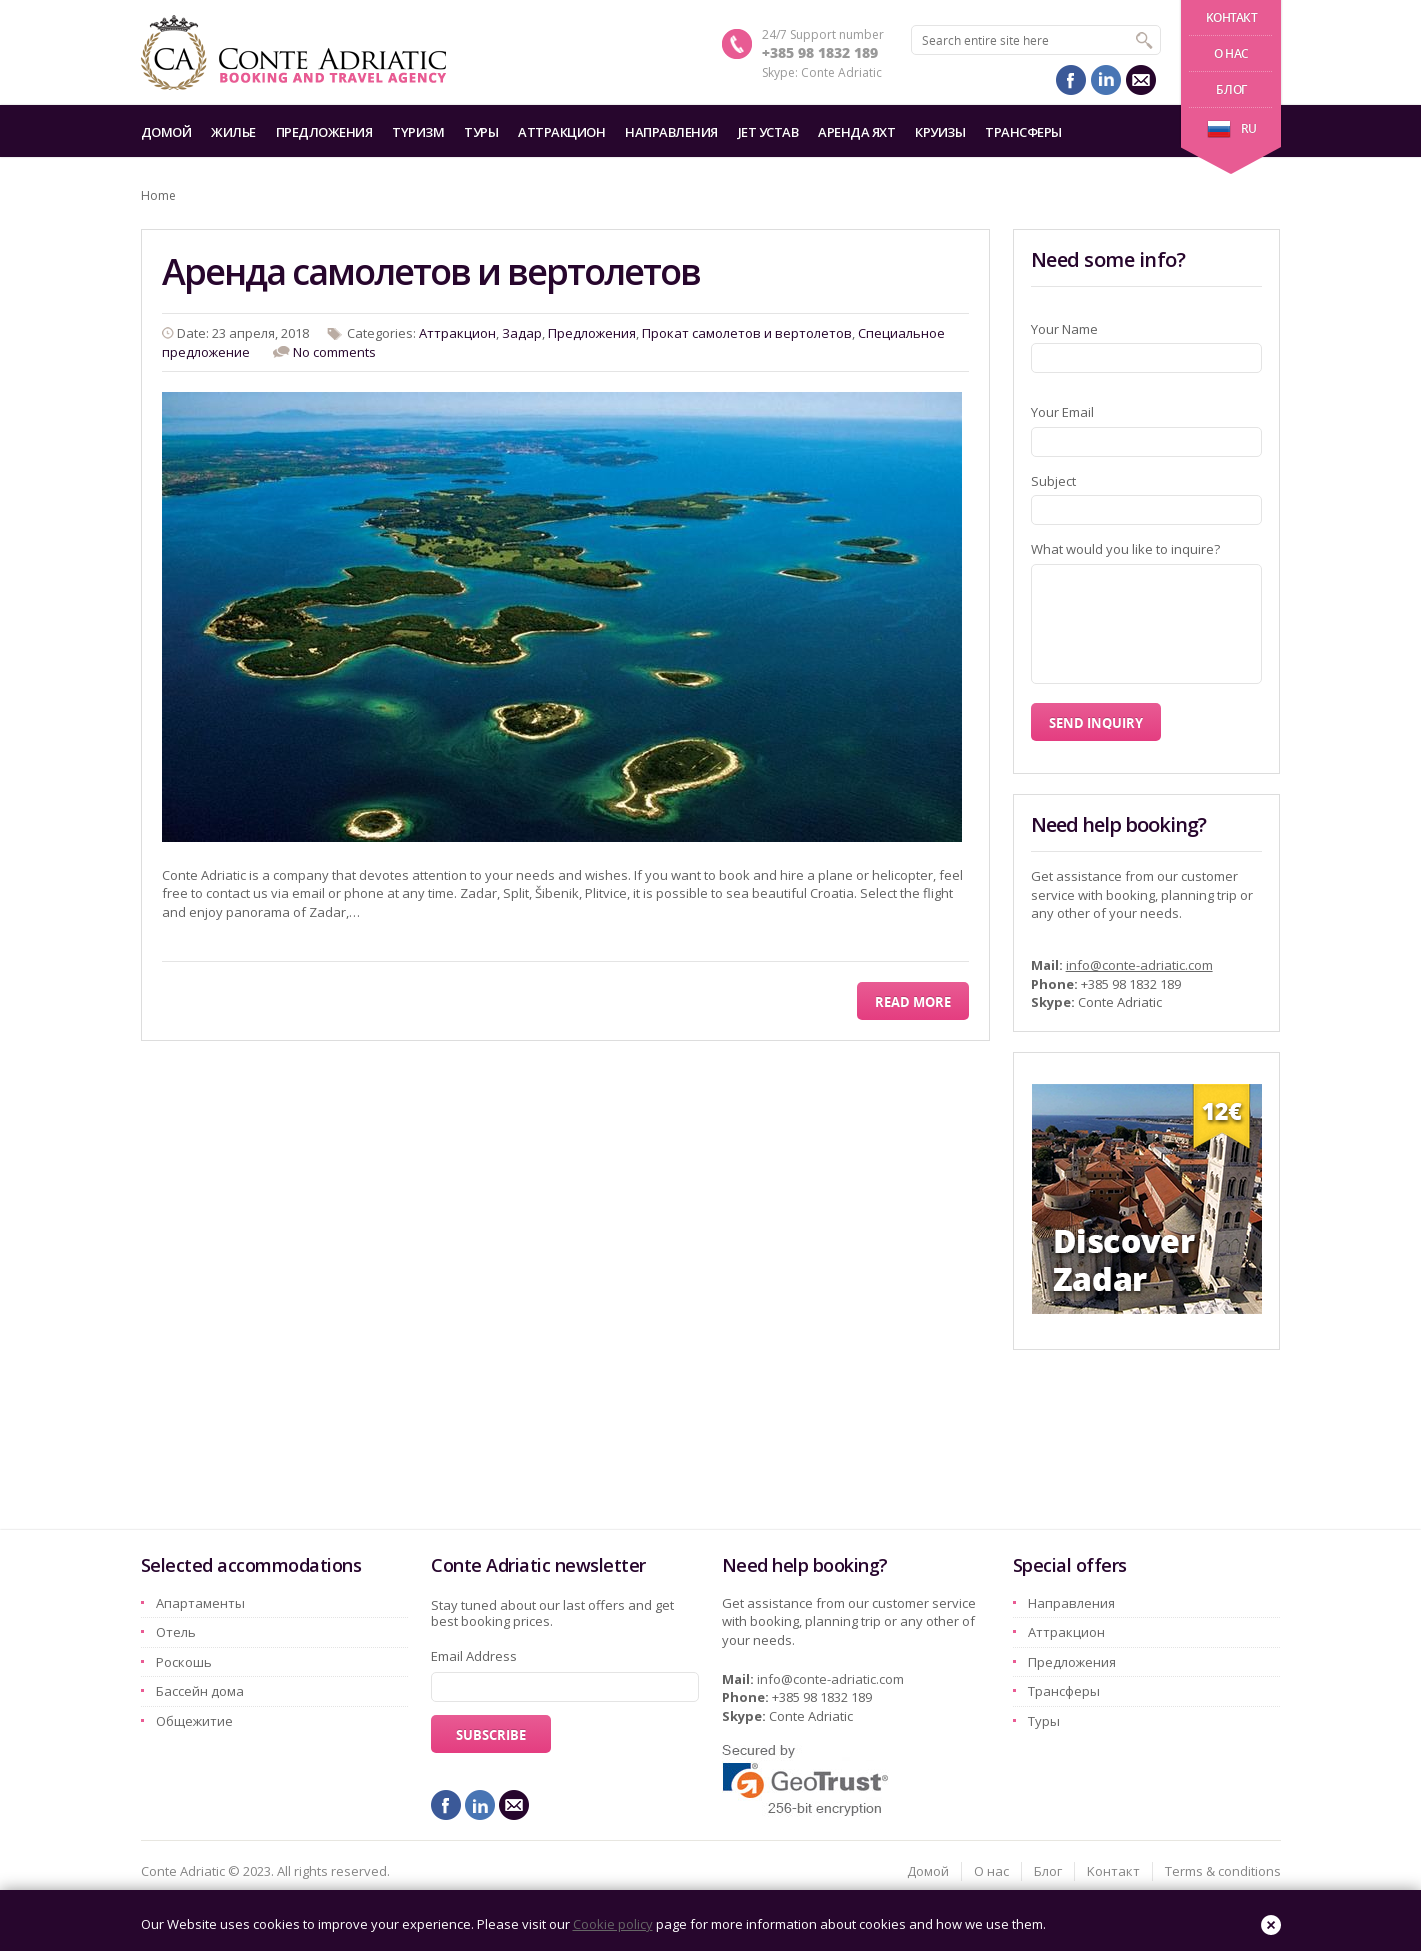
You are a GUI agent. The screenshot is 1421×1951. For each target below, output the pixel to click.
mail (1141, 80)
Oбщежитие (194, 1721)
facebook (1071, 80)
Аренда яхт (856, 132)
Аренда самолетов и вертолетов (431, 271)
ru (1232, 128)
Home (158, 195)
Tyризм (418, 132)
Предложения (324, 132)
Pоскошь (184, 1662)
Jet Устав (768, 132)
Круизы (940, 132)
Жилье (233, 132)
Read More (913, 1002)
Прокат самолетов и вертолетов (747, 333)
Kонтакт (1232, 17)
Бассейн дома (200, 1691)
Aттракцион (561, 132)
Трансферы (1023, 132)
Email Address (474, 1656)
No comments (334, 352)
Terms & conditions (1223, 1871)
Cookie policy (613, 1924)
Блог (1231, 89)
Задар (522, 333)
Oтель (176, 1632)
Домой (166, 132)
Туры (481, 132)
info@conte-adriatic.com (1139, 965)
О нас (1231, 53)
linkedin (1106, 80)
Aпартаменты (200, 1603)
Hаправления (671, 132)
